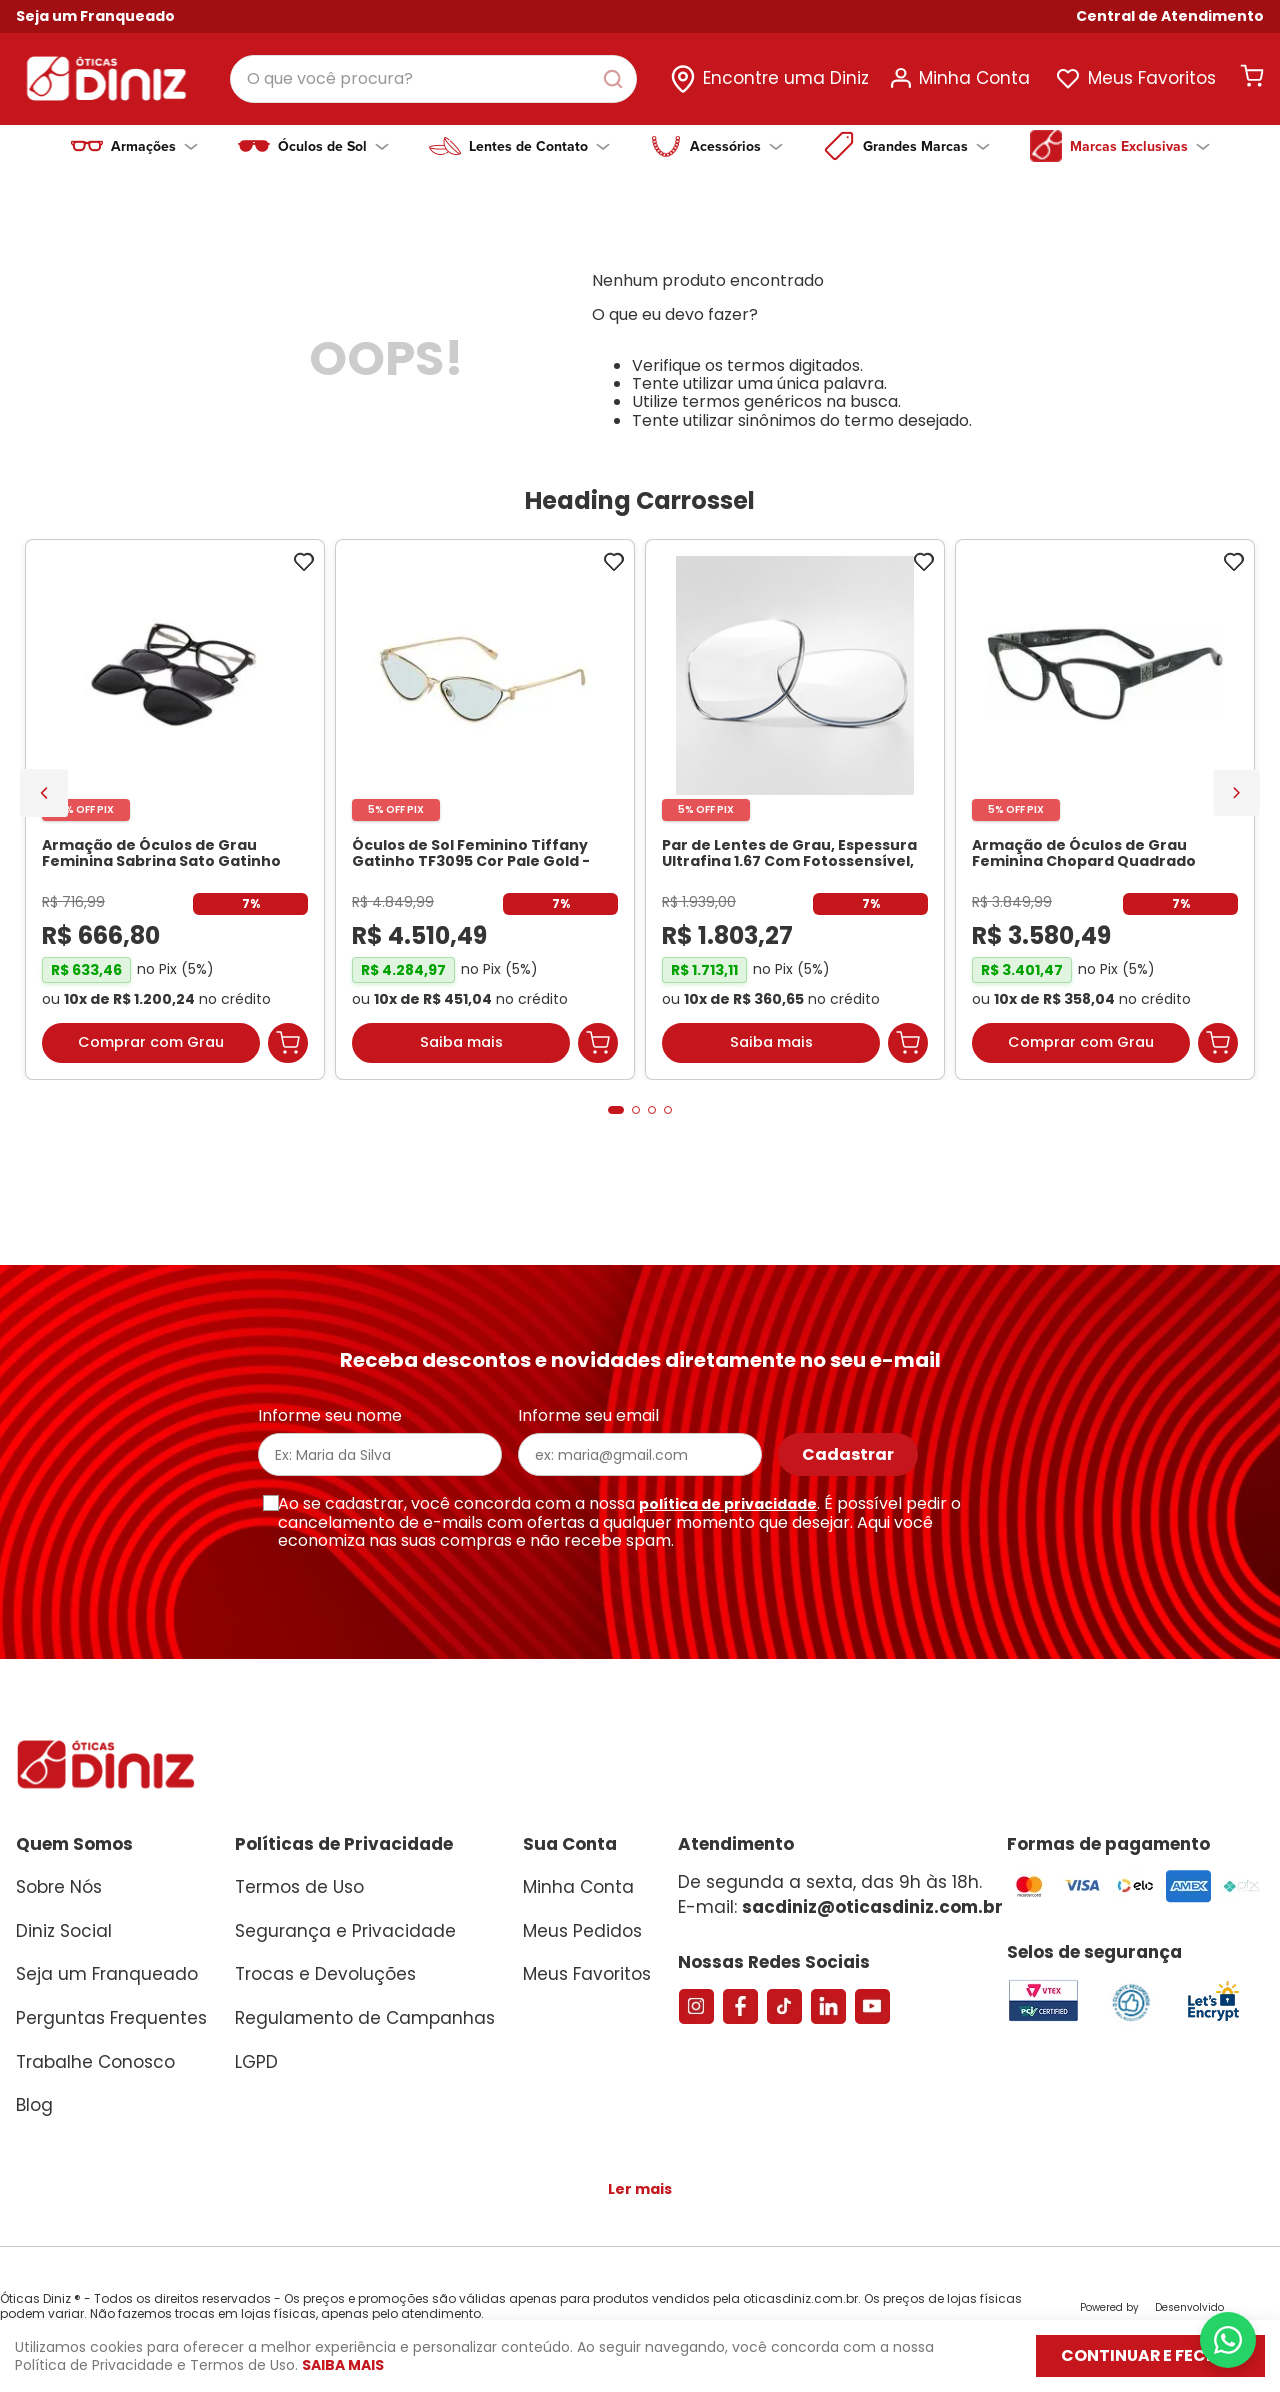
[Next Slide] (1236, 795)
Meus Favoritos (1152, 78)
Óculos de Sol (333, 146)
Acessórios (736, 146)
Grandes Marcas (926, 146)
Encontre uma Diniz (786, 78)
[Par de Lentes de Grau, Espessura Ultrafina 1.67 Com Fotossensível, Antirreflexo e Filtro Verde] (795, 814)
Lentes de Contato (539, 146)
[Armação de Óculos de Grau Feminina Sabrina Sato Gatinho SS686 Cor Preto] (175, 814)
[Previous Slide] (44, 796)
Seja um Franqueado (95, 16)
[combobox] (433, 79)
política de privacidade (728, 1504)
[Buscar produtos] (617, 79)
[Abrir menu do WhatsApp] (1228, 2340)
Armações (154, 146)
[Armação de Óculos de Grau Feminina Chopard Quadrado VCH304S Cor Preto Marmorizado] (1105, 814)
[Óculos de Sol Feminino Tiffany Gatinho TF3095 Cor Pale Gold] (485, 814)
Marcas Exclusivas (1140, 146)
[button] (1170, 16)
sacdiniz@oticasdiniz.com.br (872, 1907)
